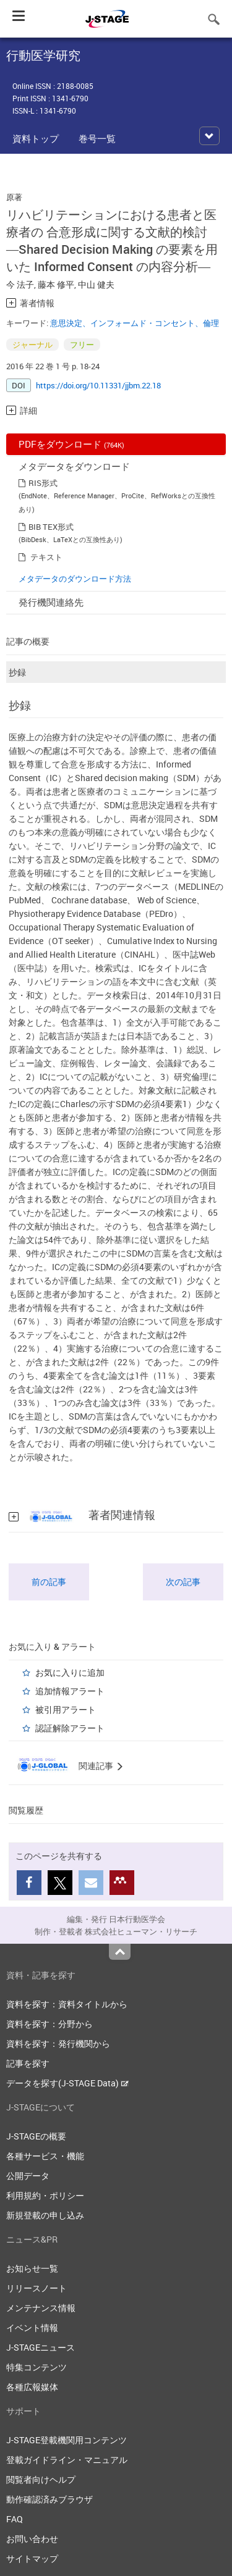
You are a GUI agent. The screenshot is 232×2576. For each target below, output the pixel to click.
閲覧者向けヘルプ (40, 2479)
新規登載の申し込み (45, 2215)
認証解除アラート (70, 1728)
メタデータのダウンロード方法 (75, 578)
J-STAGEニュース (40, 2347)
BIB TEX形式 (51, 526)
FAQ (14, 2519)
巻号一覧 (97, 138)
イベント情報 (32, 2327)
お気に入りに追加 (70, 1672)
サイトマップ (32, 2558)
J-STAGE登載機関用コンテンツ (66, 2440)
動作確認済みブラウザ (49, 2499)
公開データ (27, 2175)
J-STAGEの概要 (36, 2136)
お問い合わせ (32, 2539)
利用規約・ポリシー (45, 2195)
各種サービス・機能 (45, 2156)
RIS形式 (43, 482)
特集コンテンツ (36, 2367)
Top (120, 1952)
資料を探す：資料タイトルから (66, 2004)
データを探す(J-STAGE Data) (67, 2083)
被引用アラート (65, 1709)
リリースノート (36, 2288)
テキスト (46, 556)
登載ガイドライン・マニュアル (66, 2459)
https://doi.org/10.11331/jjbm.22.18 (98, 385)
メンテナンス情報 (40, 2308)
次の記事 (183, 1581)
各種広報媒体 (32, 2387)
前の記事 (49, 1581)
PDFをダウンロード (71, 444)
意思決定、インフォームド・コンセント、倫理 (134, 322)
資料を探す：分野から (49, 2024)
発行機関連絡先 (51, 602)
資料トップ (35, 138)
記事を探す (27, 2063)
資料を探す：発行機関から (58, 2043)
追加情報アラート (70, 1691)
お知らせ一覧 (32, 2268)
